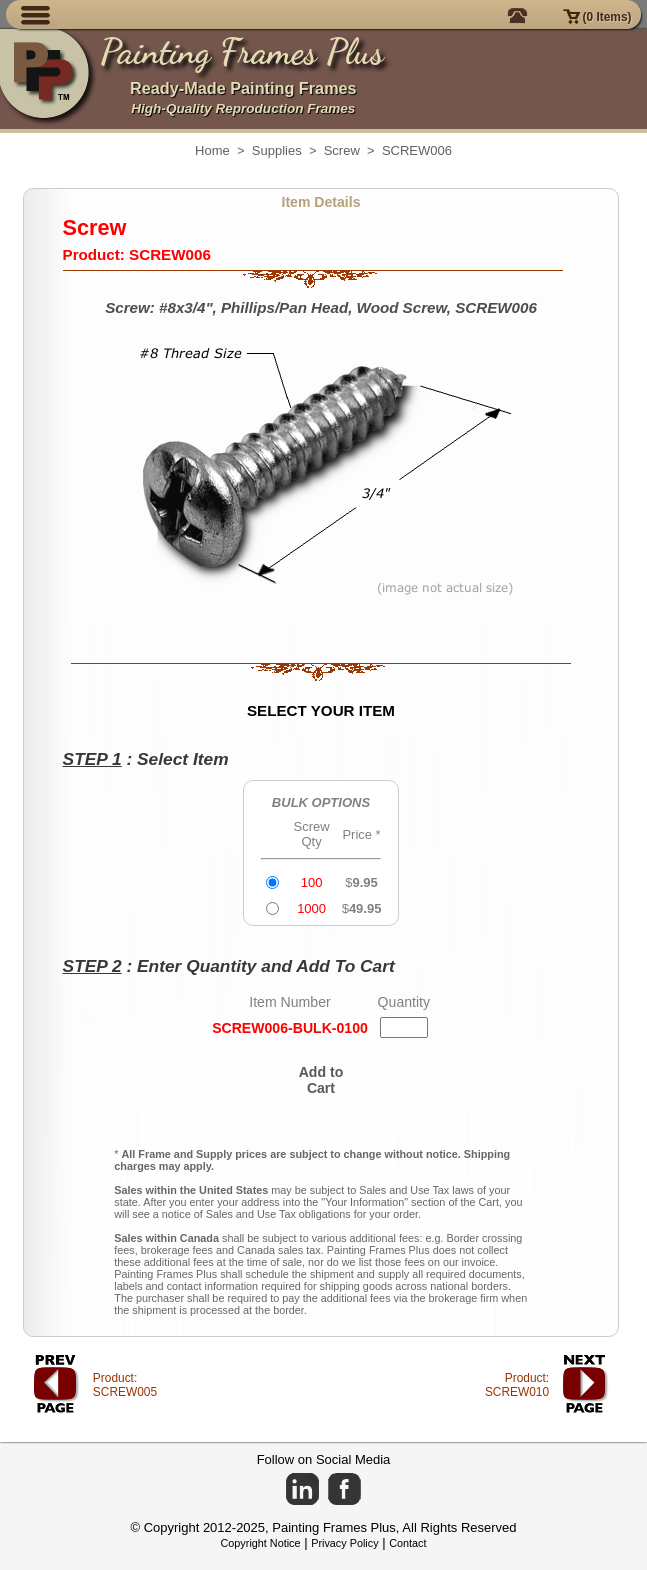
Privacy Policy (344, 1543)
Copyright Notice (261, 1543)
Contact (407, 1543)
